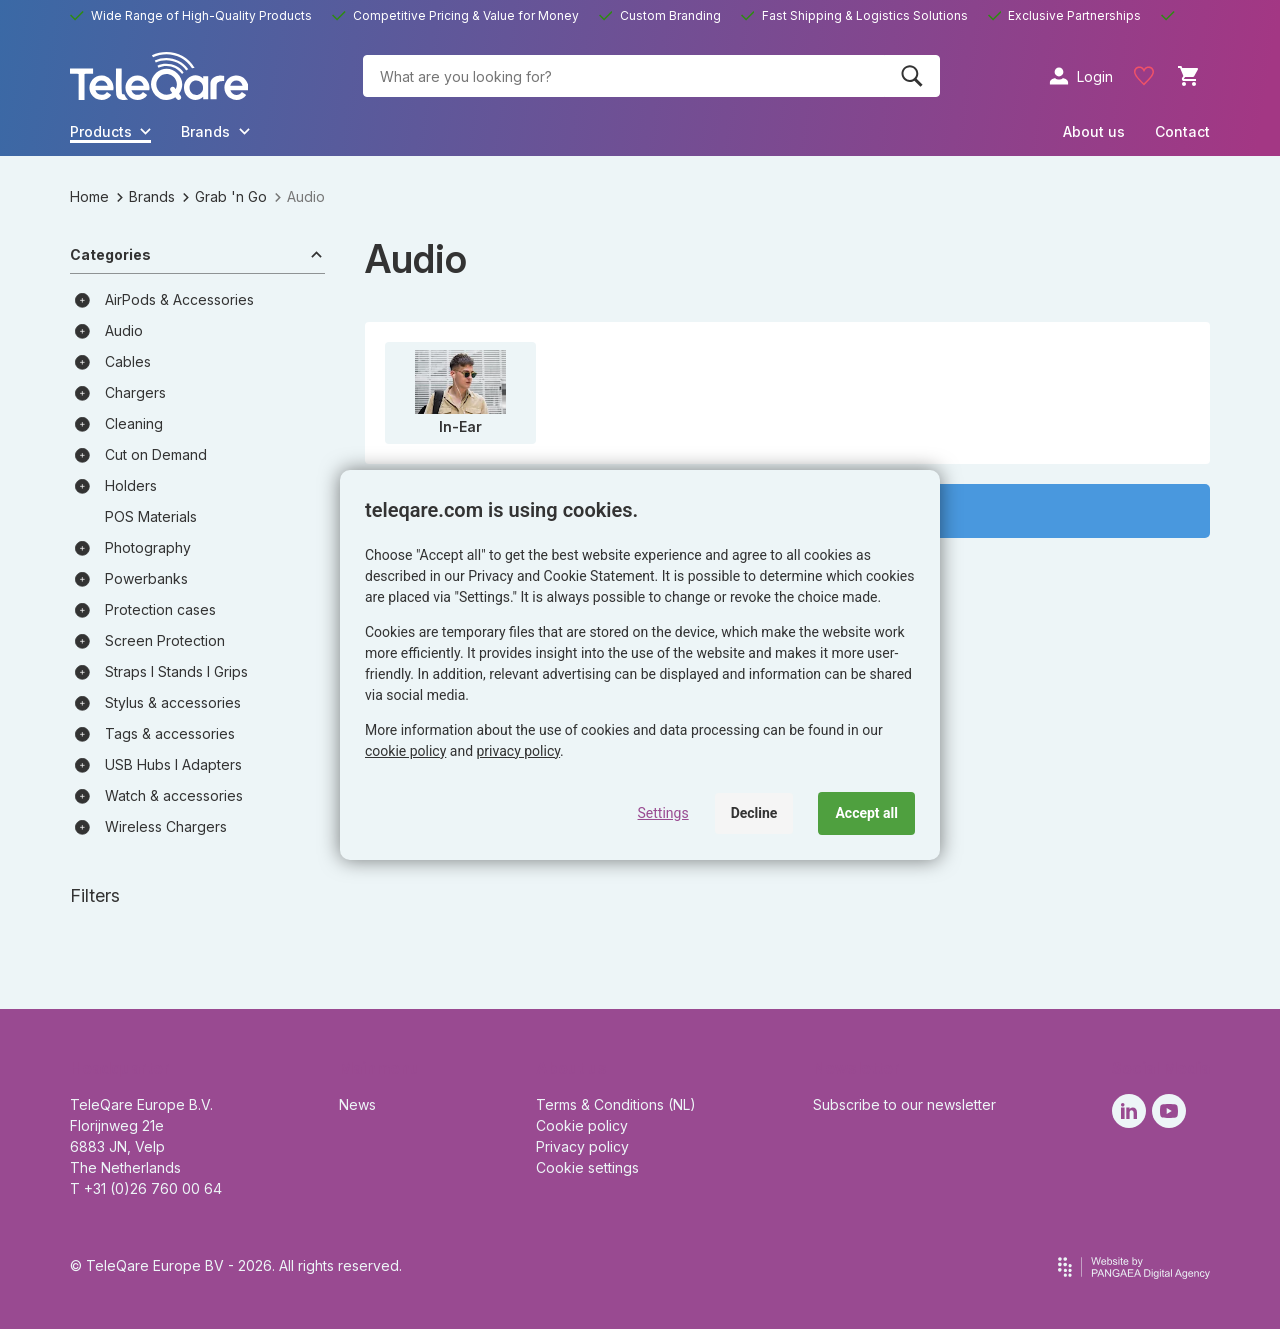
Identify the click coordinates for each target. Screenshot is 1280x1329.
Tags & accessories (170, 733)
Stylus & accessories (173, 702)
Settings (663, 813)
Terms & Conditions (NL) (616, 1104)
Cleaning (134, 423)
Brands (146, 196)
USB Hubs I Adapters (173, 764)
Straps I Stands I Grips (176, 671)
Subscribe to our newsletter (904, 1104)
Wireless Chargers (166, 826)
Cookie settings (587, 1167)
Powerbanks (146, 578)
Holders (131, 485)
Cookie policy (582, 1125)
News (357, 1104)
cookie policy (405, 751)
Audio (124, 330)
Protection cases (160, 609)
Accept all (866, 813)
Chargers (135, 392)
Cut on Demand (156, 454)
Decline (754, 813)
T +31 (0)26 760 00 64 (146, 1188)
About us (1094, 131)
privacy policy (519, 751)
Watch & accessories (174, 795)
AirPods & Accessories (179, 299)
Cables (128, 361)
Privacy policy (582, 1146)
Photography (148, 547)
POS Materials (151, 516)
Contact (1182, 131)
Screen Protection (165, 640)
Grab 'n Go (225, 196)
